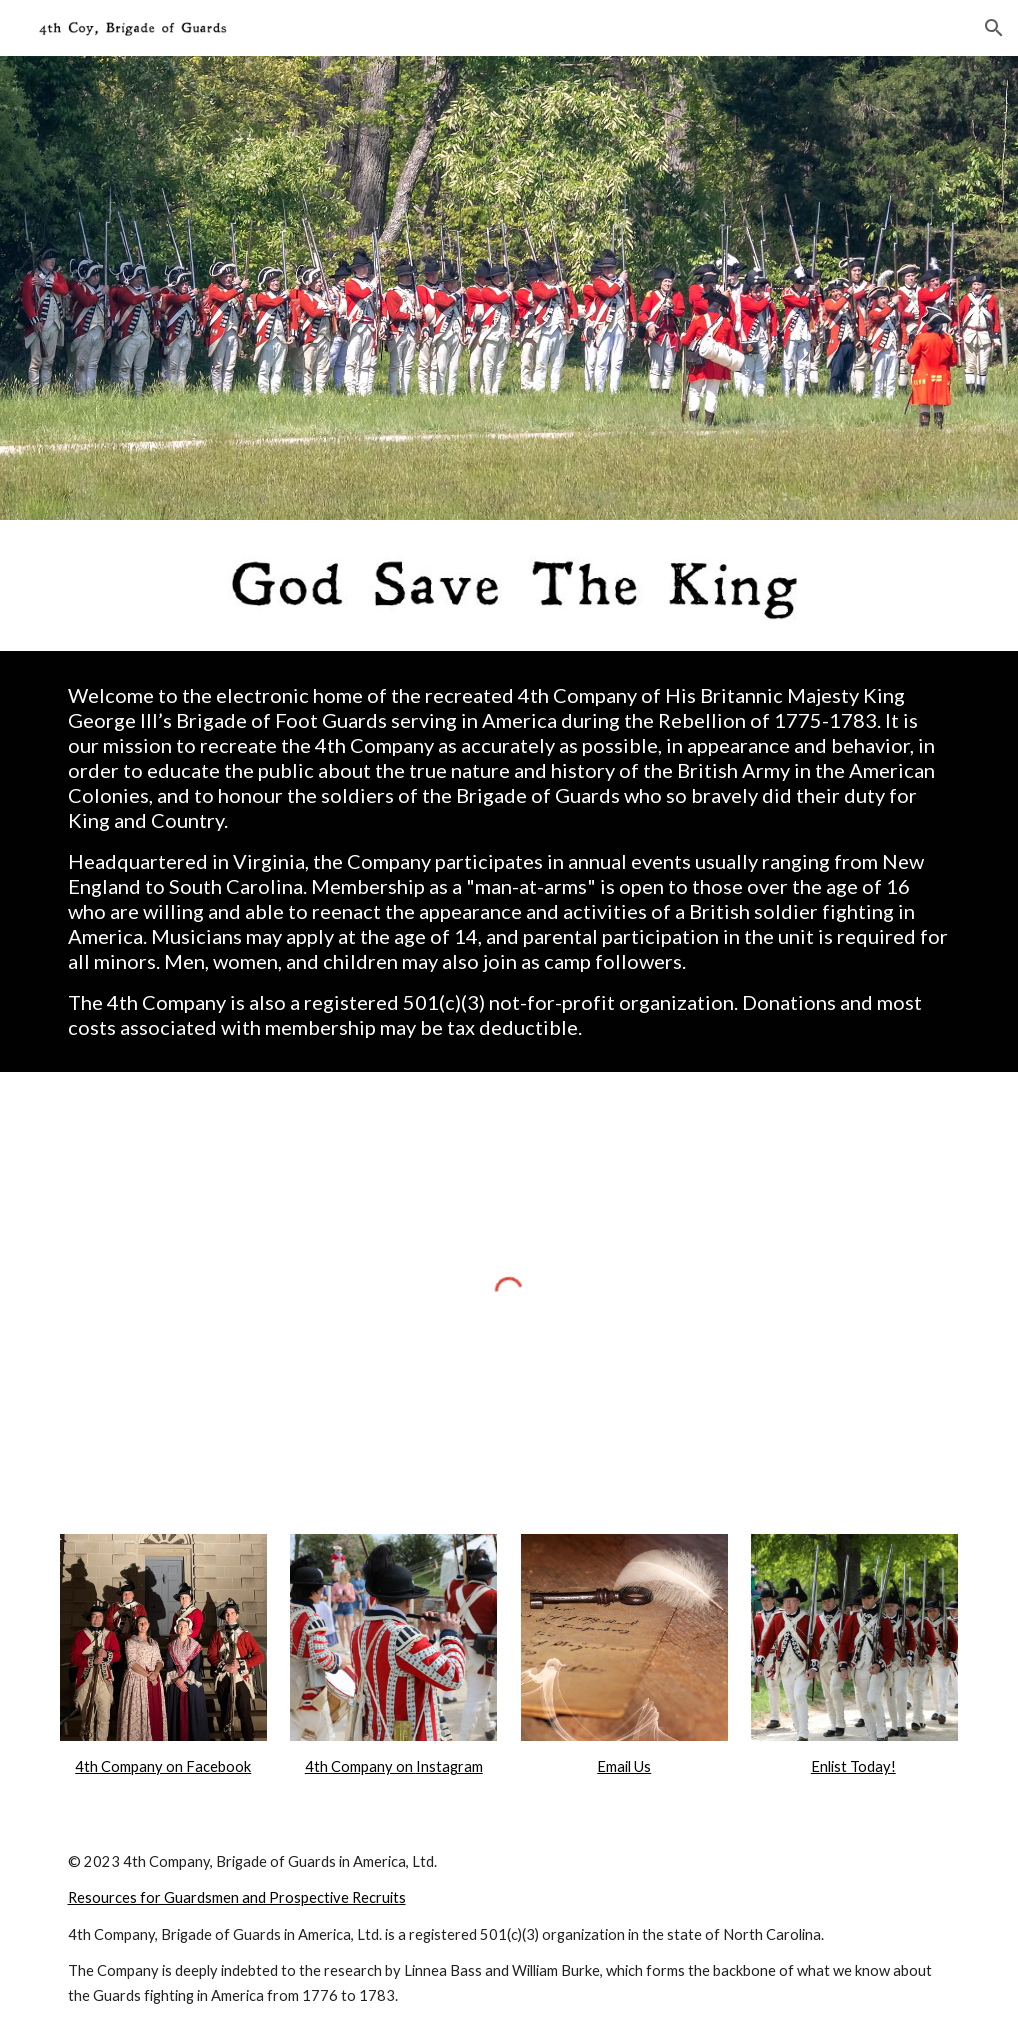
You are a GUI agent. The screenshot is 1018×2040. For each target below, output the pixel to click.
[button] (994, 28)
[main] (509, 861)
